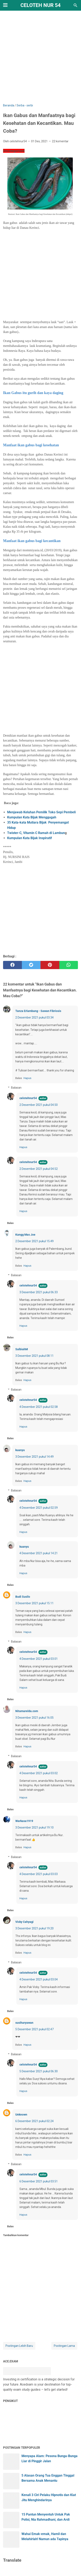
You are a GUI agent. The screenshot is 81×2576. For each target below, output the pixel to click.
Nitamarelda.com (26, 1711)
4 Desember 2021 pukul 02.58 (38, 1406)
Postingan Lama (64, 2345)
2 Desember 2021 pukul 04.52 (38, 1168)
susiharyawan (24, 2022)
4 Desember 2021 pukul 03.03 (38, 1874)
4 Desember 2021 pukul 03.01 (38, 1658)
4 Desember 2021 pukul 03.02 (38, 1773)
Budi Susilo (22, 1596)
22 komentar (60, 141)
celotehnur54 (28, 1098)
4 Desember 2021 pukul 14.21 (38, 1553)
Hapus (27, 1078)
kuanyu (20, 1450)
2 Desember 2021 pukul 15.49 (34, 1241)
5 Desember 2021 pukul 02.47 (34, 2029)
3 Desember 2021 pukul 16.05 (34, 1717)
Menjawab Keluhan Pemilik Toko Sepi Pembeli (41, 812)
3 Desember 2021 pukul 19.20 (34, 1928)
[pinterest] (49, 965)
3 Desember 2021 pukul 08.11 (34, 1355)
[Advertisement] (40, 57)
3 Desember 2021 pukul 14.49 (34, 1456)
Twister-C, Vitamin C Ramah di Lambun (36, 833)
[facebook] (12, 965)
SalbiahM (21, 1349)
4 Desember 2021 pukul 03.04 (38, 1979)
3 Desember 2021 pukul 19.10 (34, 1827)
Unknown (21, 2114)
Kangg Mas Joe (25, 1234)
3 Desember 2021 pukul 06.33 (38, 1292)
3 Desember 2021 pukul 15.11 (34, 1603)
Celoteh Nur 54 (40, 5)
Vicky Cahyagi (24, 1921)
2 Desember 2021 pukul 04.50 (38, 1104)
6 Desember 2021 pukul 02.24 (34, 2121)
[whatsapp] (68, 965)
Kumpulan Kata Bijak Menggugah (31, 817)
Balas (18, 1078)
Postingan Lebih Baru (19, 2345)
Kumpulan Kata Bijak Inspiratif (29, 838)
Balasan (16, 1087)
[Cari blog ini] (75, 5)
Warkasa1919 (24, 1821)
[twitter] (31, 965)
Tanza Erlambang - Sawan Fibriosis (38, 1011)
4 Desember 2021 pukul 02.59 (38, 1507)
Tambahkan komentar (16, 2235)
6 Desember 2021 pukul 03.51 (38, 2181)
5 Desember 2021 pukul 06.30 (38, 2071)
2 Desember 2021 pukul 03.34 (34, 1017)
